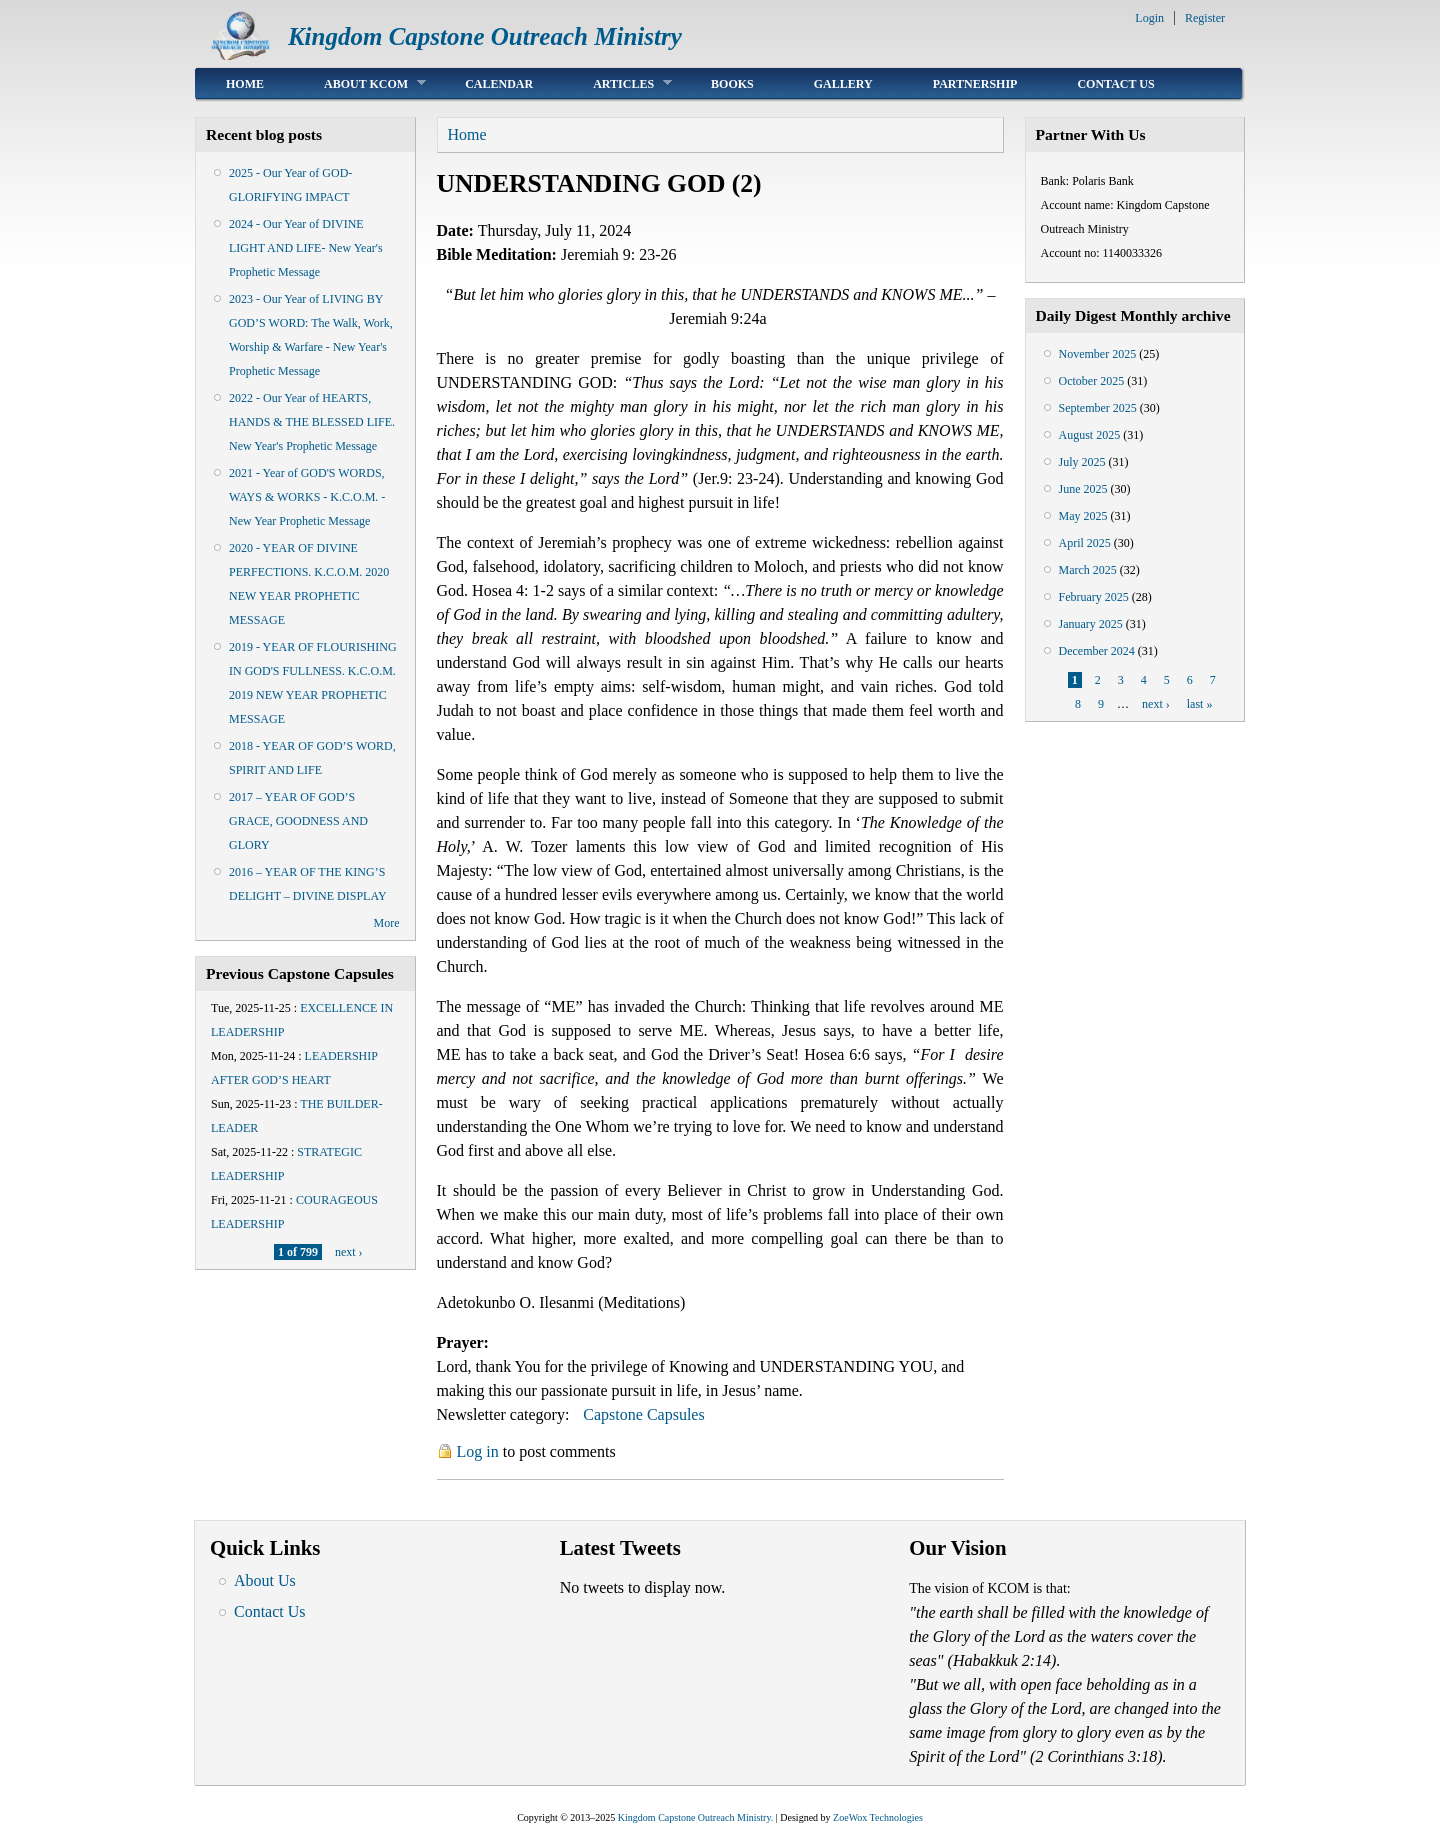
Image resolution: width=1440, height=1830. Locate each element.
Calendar (499, 84)
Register (1205, 18)
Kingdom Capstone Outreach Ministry (485, 36)
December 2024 (1097, 651)
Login (1149, 18)
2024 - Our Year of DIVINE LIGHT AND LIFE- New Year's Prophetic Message (306, 248)
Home (245, 84)
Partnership (975, 84)
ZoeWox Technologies (878, 1817)
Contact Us (1115, 84)
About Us (265, 1580)
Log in (478, 1451)
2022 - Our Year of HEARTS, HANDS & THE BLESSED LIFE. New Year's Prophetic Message (312, 422)
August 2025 (1090, 435)
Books (732, 84)
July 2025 (1082, 462)
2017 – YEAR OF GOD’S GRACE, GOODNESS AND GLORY (298, 821)
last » (1200, 704)
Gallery (843, 84)
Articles (617, 83)
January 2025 (1091, 624)
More (387, 923)
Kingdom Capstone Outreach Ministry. (695, 1817)
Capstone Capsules (643, 1414)
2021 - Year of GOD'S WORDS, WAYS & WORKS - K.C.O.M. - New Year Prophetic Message (307, 497)
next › (349, 1252)
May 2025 (1083, 516)
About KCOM (360, 83)
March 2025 (1088, 570)
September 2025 (1098, 408)
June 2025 (1083, 489)
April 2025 (1085, 543)
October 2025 (1092, 381)
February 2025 (1094, 597)
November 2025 (1098, 354)
